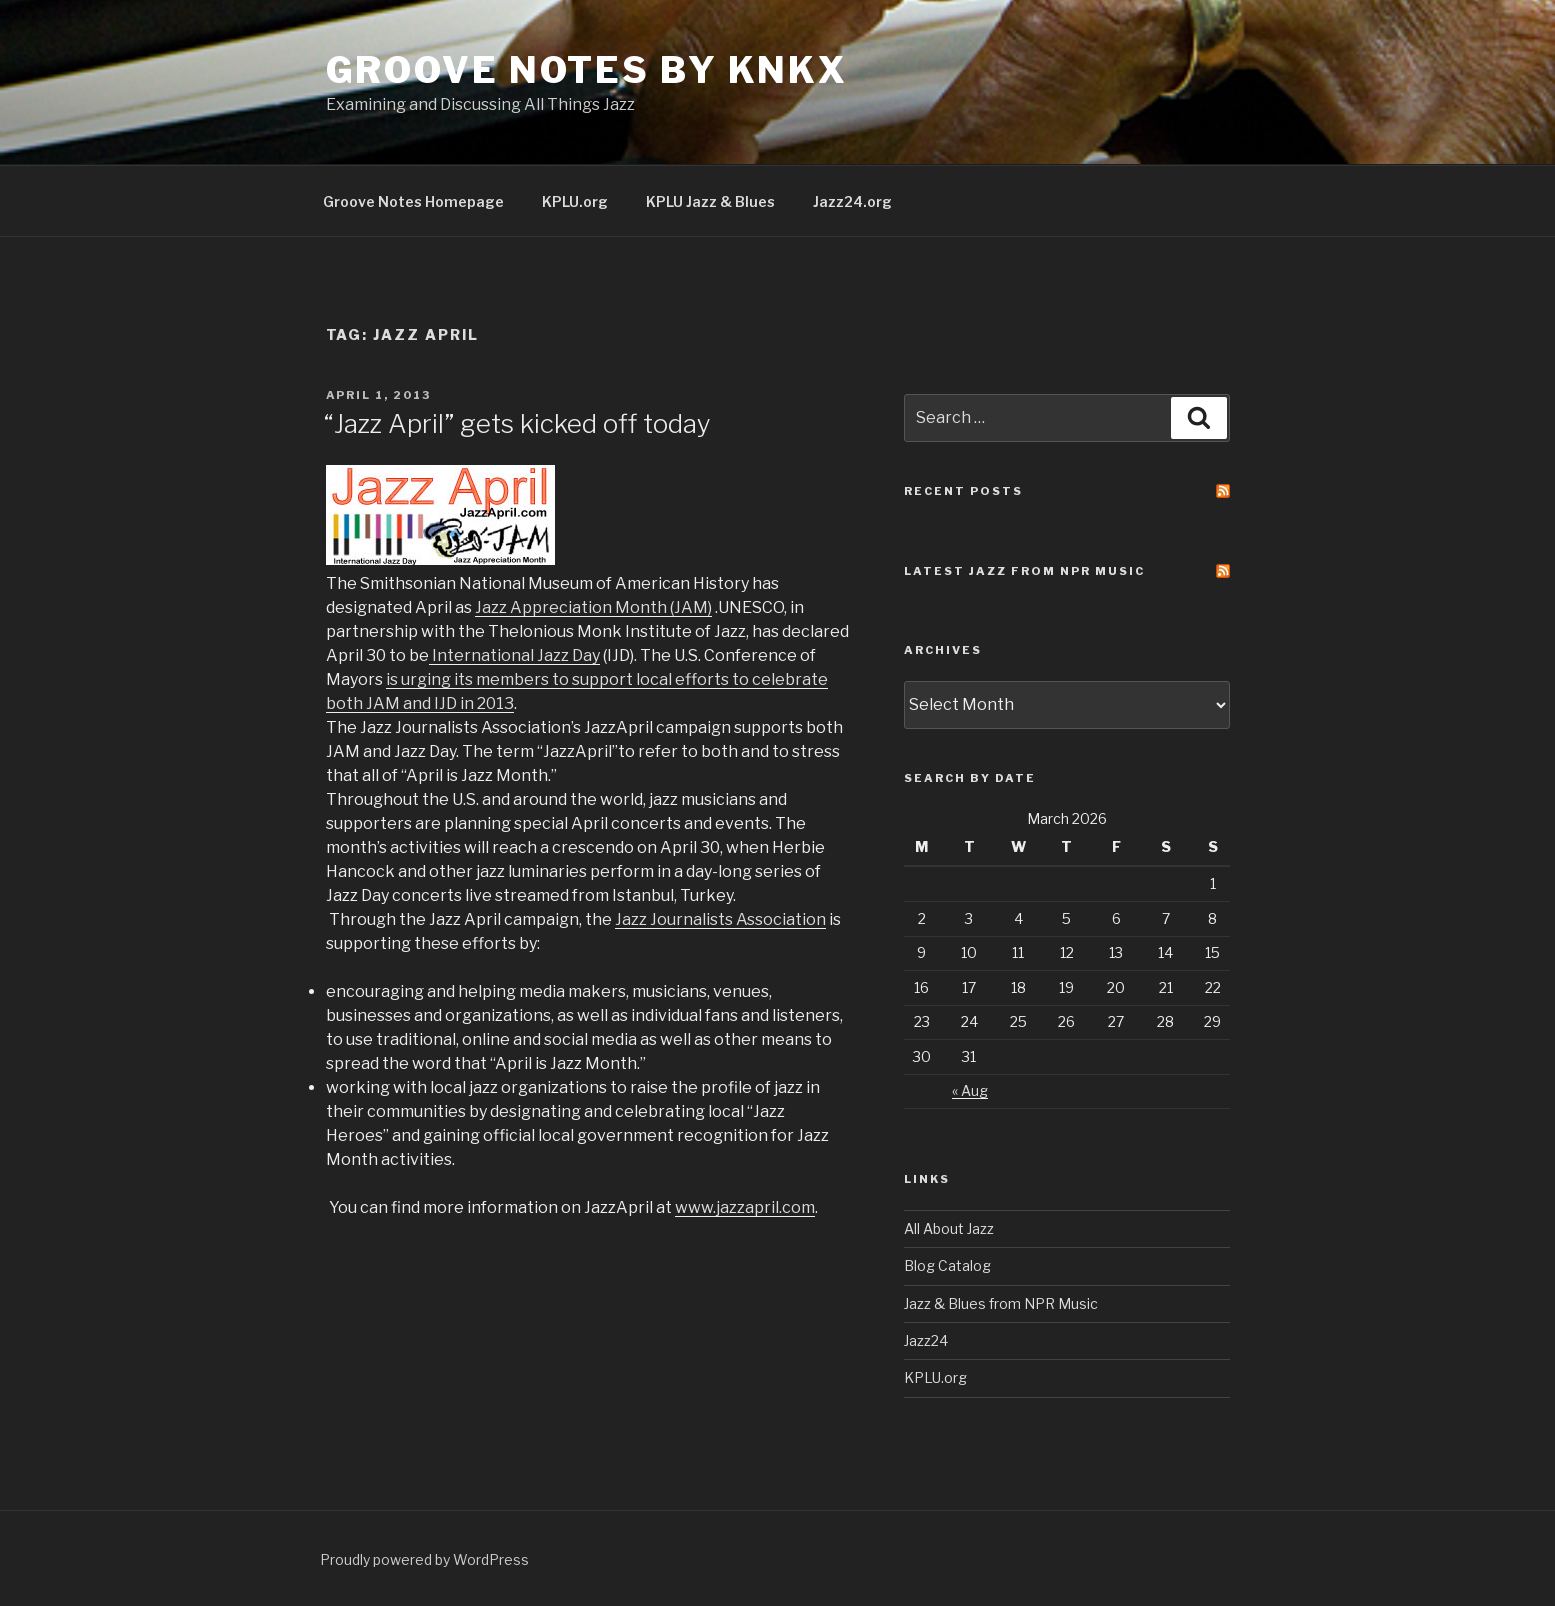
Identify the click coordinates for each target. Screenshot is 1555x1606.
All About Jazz (949, 1228)
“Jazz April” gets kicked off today (517, 423)
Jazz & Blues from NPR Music (1001, 1303)
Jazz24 (926, 1340)
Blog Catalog (947, 1265)
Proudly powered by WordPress (424, 1559)
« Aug (970, 1090)
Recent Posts (963, 491)
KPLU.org (575, 201)
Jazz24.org (852, 201)
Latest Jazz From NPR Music (1024, 571)
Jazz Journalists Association (720, 919)
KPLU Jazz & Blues (710, 201)
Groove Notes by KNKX (587, 70)
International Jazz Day (516, 655)
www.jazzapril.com (745, 1207)
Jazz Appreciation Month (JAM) (593, 607)
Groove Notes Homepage (413, 201)
